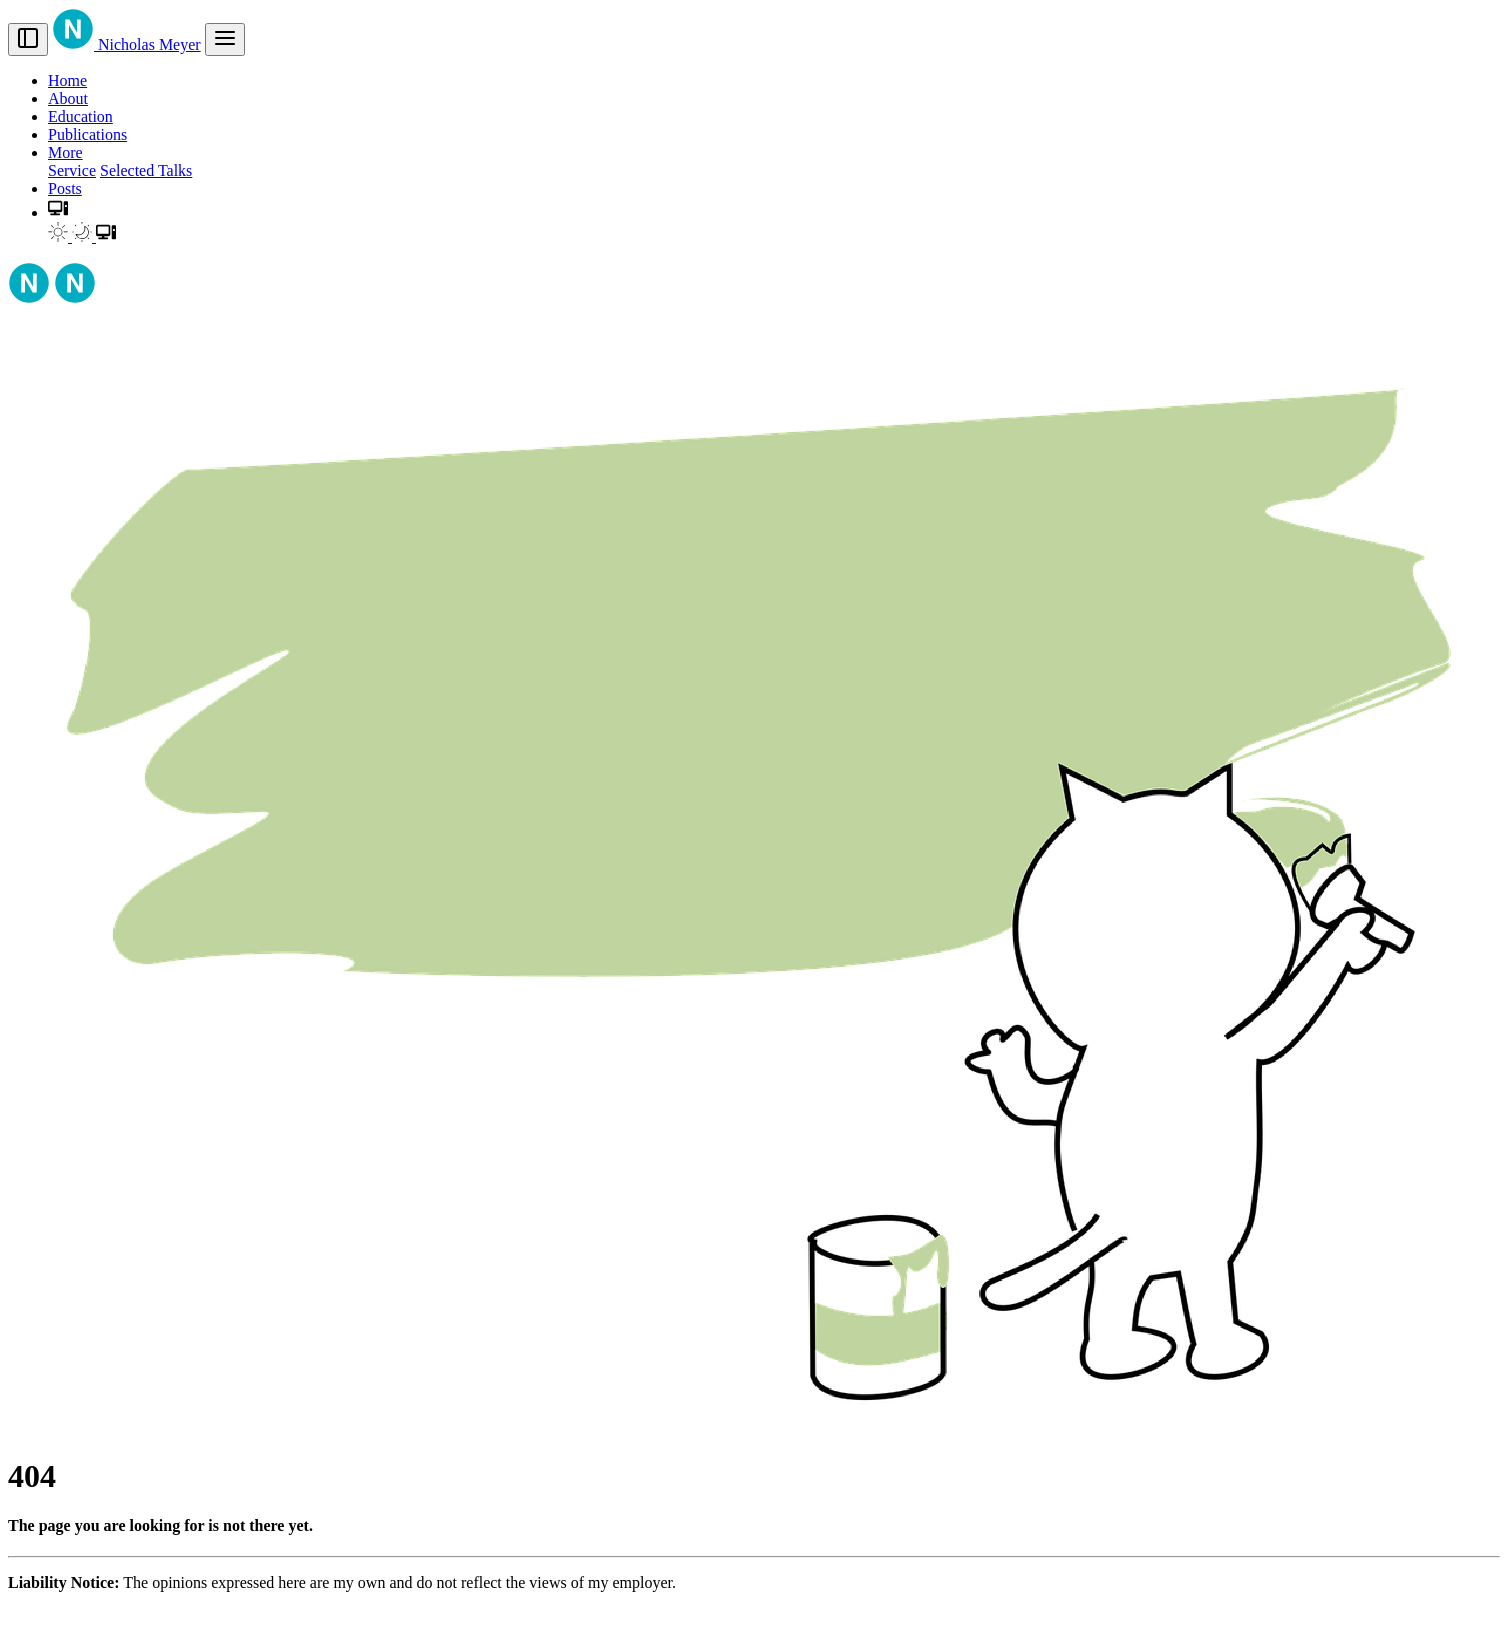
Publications (87, 134)
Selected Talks (146, 170)
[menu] (225, 39)
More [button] (65, 152)
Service (72, 170)
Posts (65, 188)
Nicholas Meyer (126, 44)
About (68, 98)
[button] (58, 212)
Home (67, 80)
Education (80, 116)
